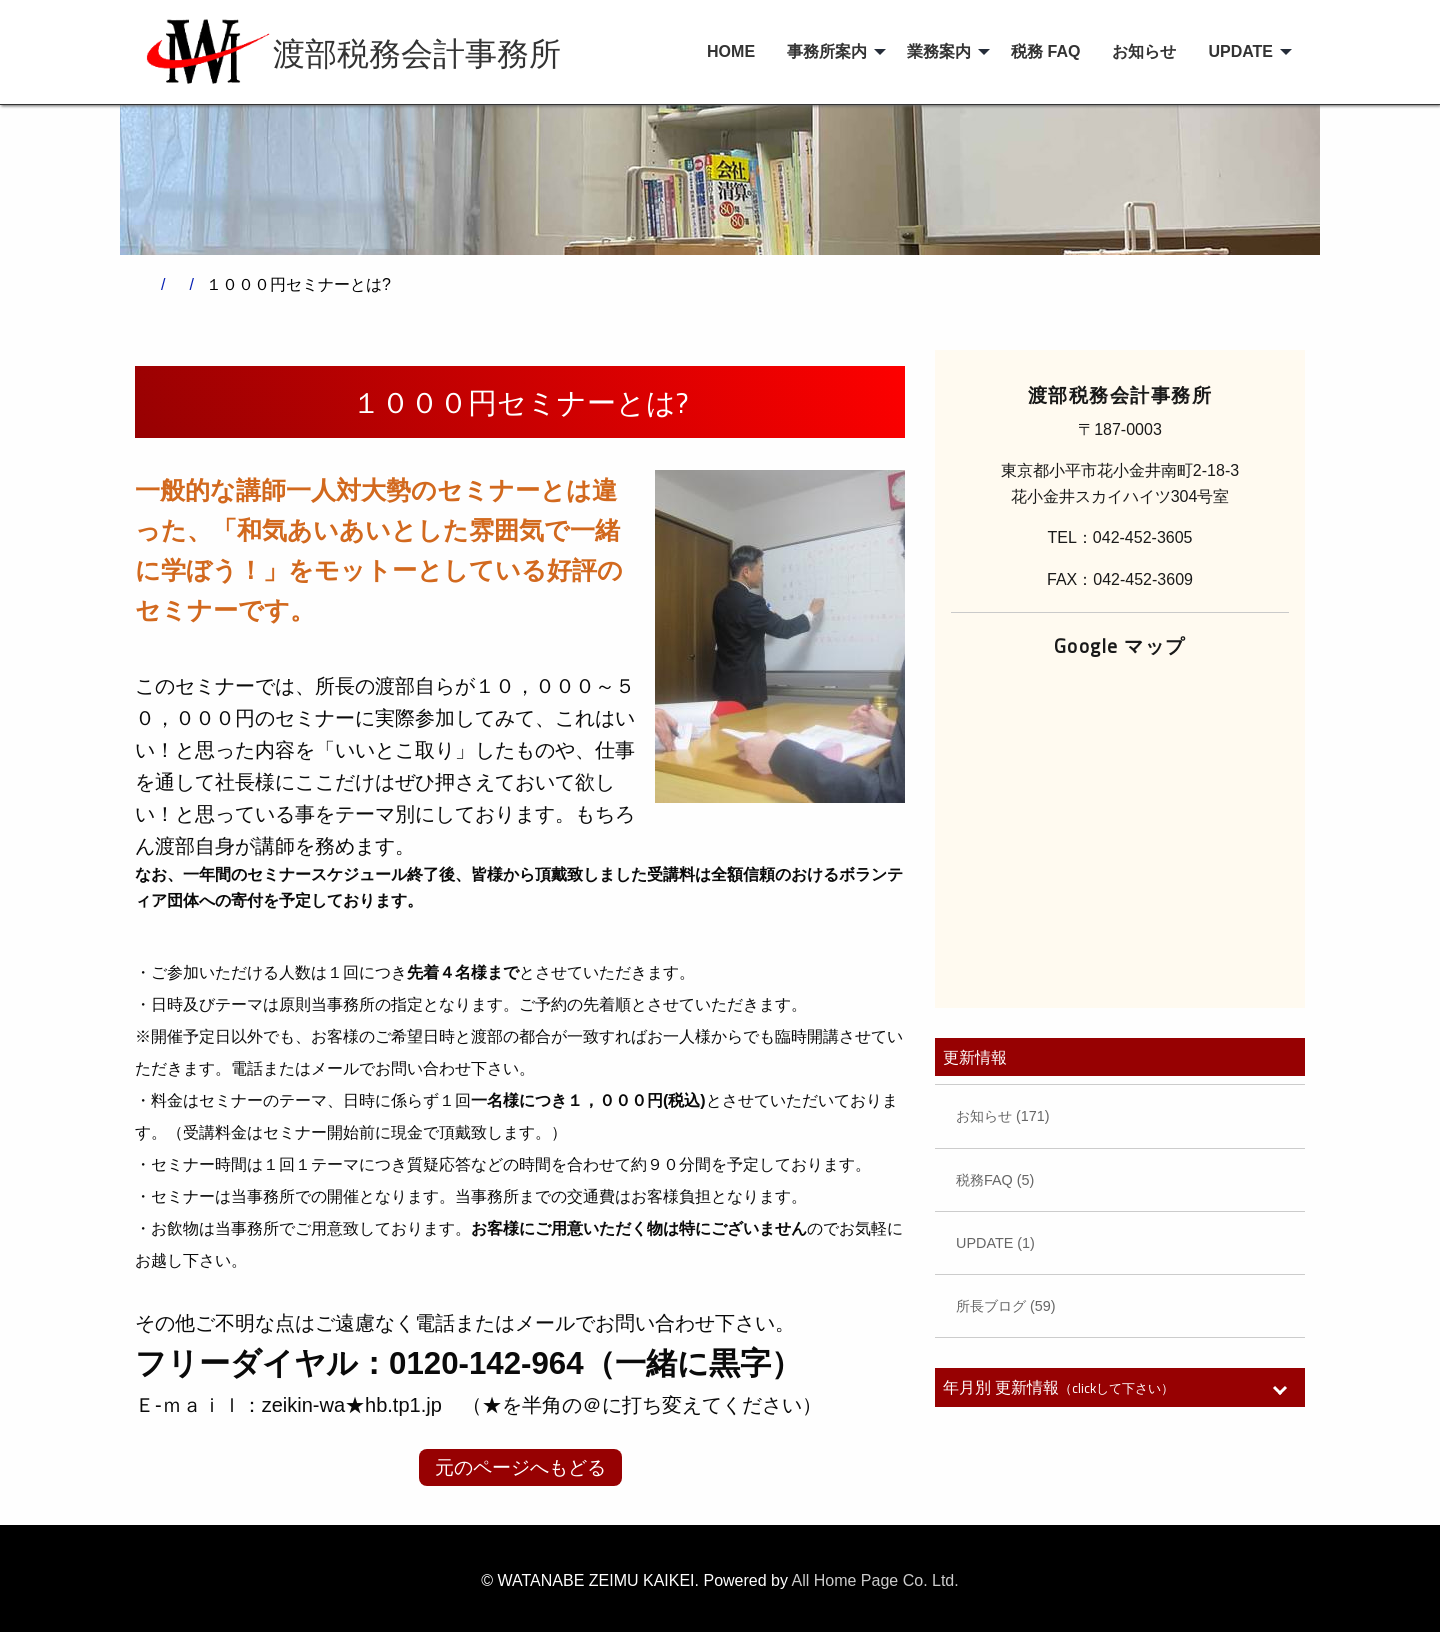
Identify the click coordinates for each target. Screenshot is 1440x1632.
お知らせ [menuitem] (1144, 51)
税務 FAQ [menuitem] (1045, 51)
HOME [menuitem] (731, 51)
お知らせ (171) (1003, 1116)
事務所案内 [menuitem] (827, 51)
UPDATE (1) (995, 1243)
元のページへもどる (520, 1467)
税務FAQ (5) (995, 1180)
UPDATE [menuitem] (1240, 51)
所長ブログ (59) (1006, 1306)
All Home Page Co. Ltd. (875, 1580)
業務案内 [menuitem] (939, 51)
